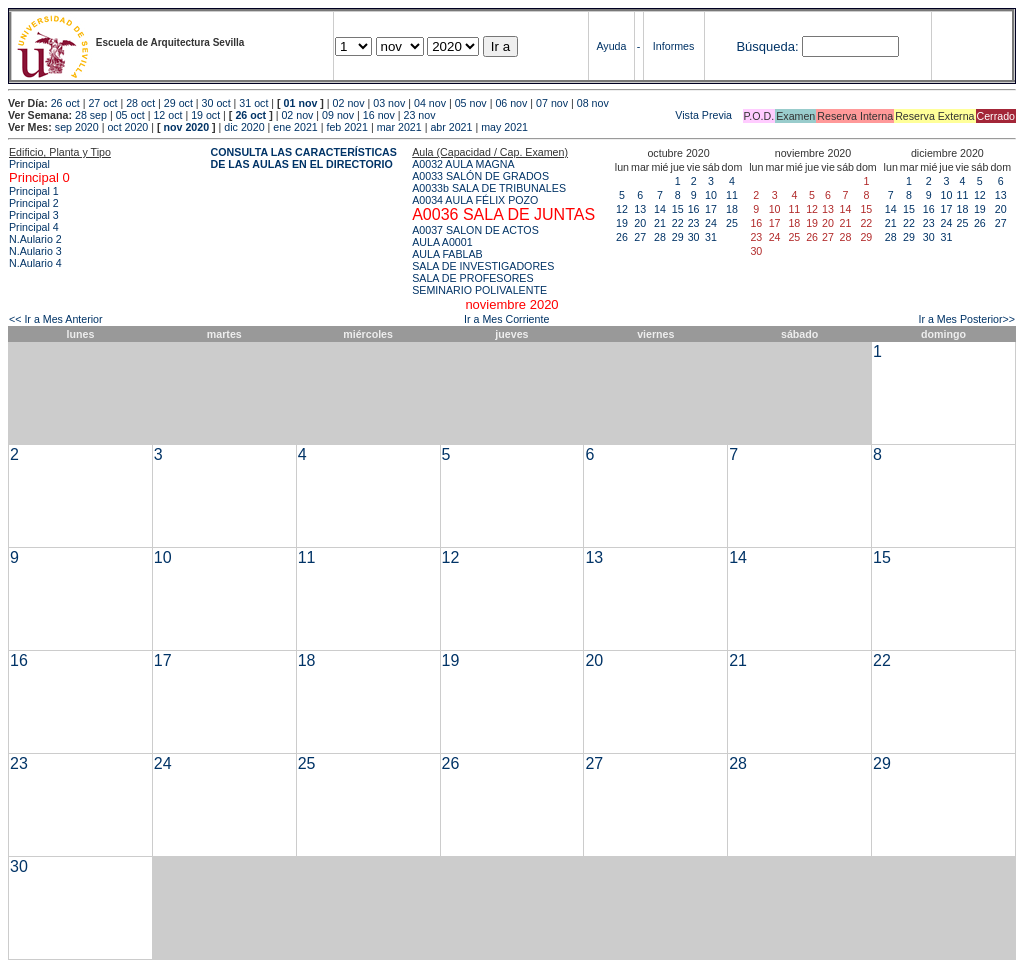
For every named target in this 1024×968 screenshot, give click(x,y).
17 (711, 209)
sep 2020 (77, 127)
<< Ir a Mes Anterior (56, 319)
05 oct (130, 115)
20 (640, 223)
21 (660, 223)
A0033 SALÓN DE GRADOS (480, 176)
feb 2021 (346, 127)
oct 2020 (127, 127)
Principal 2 (34, 203)
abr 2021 (451, 127)
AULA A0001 (442, 242)
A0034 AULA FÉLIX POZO (475, 200)
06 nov (511, 103)
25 (732, 223)
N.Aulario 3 (35, 251)
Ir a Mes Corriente (506, 319)
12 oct (167, 115)
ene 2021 (295, 127)
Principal (29, 164)
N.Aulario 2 (35, 239)
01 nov (301, 103)
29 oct (178, 103)
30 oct (216, 103)
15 (678, 209)
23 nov (420, 115)
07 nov (552, 103)
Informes (673, 46)
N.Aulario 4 (35, 263)
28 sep (91, 115)
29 (678, 237)
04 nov (430, 103)
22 (678, 223)
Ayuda (611, 46)
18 (732, 209)
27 (640, 237)
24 (711, 223)
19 (622, 223)
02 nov (349, 103)
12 (622, 209)
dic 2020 (244, 127)
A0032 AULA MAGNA (463, 164)
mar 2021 (399, 127)
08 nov (593, 103)
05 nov (471, 103)
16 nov (379, 115)
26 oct (65, 103)
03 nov (389, 103)
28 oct (140, 103)
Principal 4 (34, 227)
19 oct (205, 115)
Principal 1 (34, 191)
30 (694, 237)
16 (694, 209)
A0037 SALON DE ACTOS (475, 230)
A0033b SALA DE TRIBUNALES (489, 188)
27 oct (102, 103)
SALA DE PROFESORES (472, 278)
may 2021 (504, 127)
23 (694, 223)
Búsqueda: (767, 46)
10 (711, 195)
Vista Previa (585, 115)
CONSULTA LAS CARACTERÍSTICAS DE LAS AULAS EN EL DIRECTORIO (304, 158)
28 (660, 237)
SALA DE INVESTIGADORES (483, 266)
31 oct (253, 103)
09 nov (338, 115)
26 (622, 237)
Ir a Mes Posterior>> (966, 319)
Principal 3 (34, 215)
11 (732, 195)
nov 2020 (186, 127)
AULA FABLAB (447, 254)
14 (660, 209)
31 (711, 237)
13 (640, 209)
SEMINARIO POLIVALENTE (479, 290)
